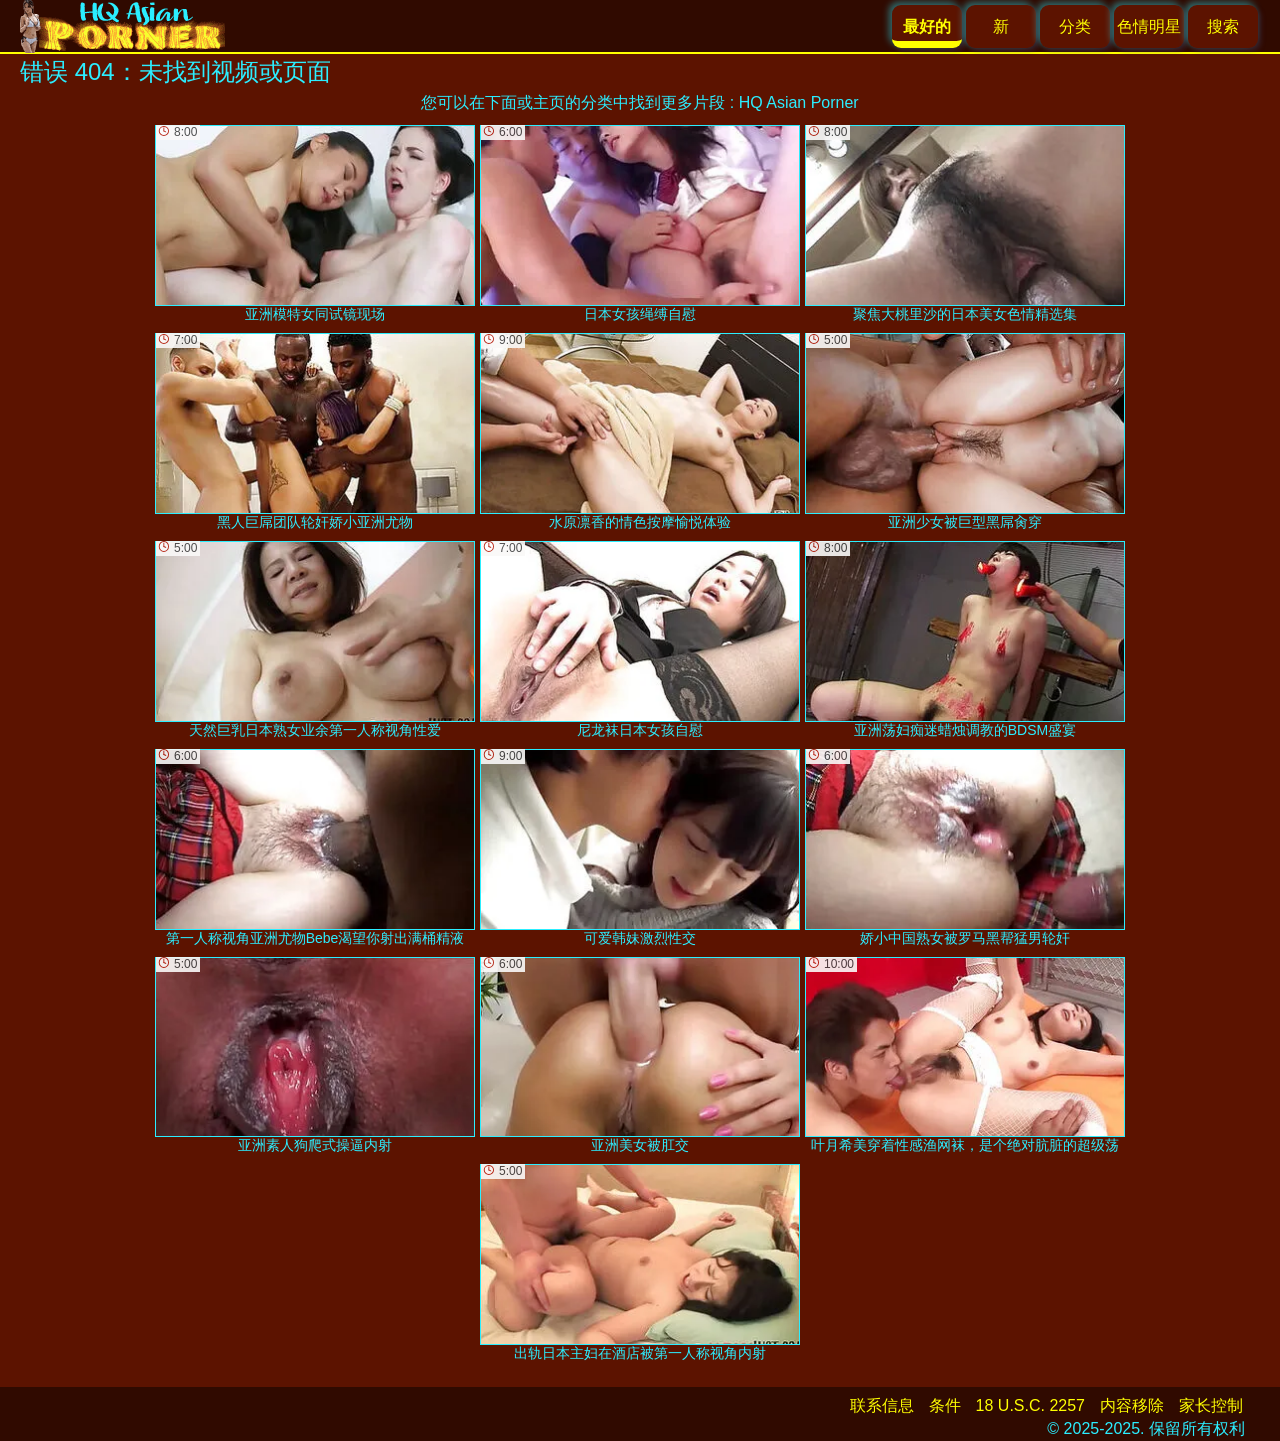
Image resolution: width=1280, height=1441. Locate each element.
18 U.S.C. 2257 (1030, 1405)
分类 (1075, 26)
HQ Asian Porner (799, 102)
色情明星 (1149, 26)
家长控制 (1211, 1405)
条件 (945, 1405)
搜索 (1223, 26)
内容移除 (1132, 1405)
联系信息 (882, 1405)
